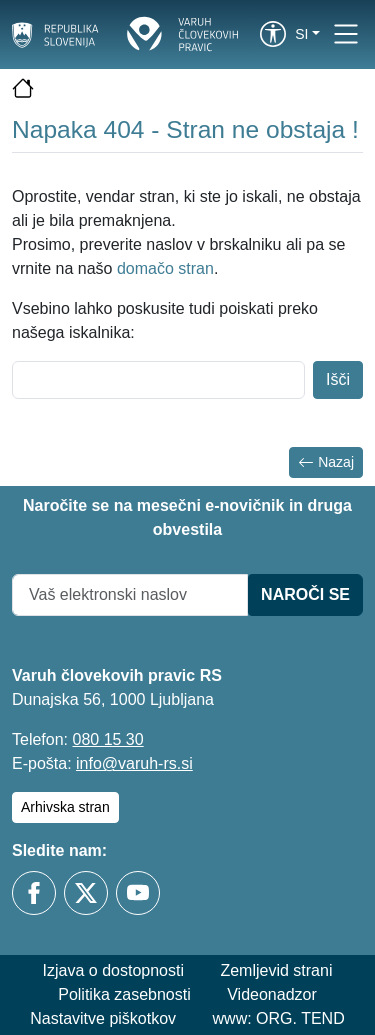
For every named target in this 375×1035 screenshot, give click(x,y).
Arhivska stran (65, 807)
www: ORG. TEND (279, 1018)
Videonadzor (272, 994)
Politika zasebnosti (124, 994)
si (301, 34)
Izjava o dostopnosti (113, 970)
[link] (273, 34)
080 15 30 (107, 739)
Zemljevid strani (276, 970)
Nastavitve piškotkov (103, 1018)
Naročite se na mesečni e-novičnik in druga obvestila (187, 517)
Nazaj (326, 462)
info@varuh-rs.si (134, 763)
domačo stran (165, 268)
